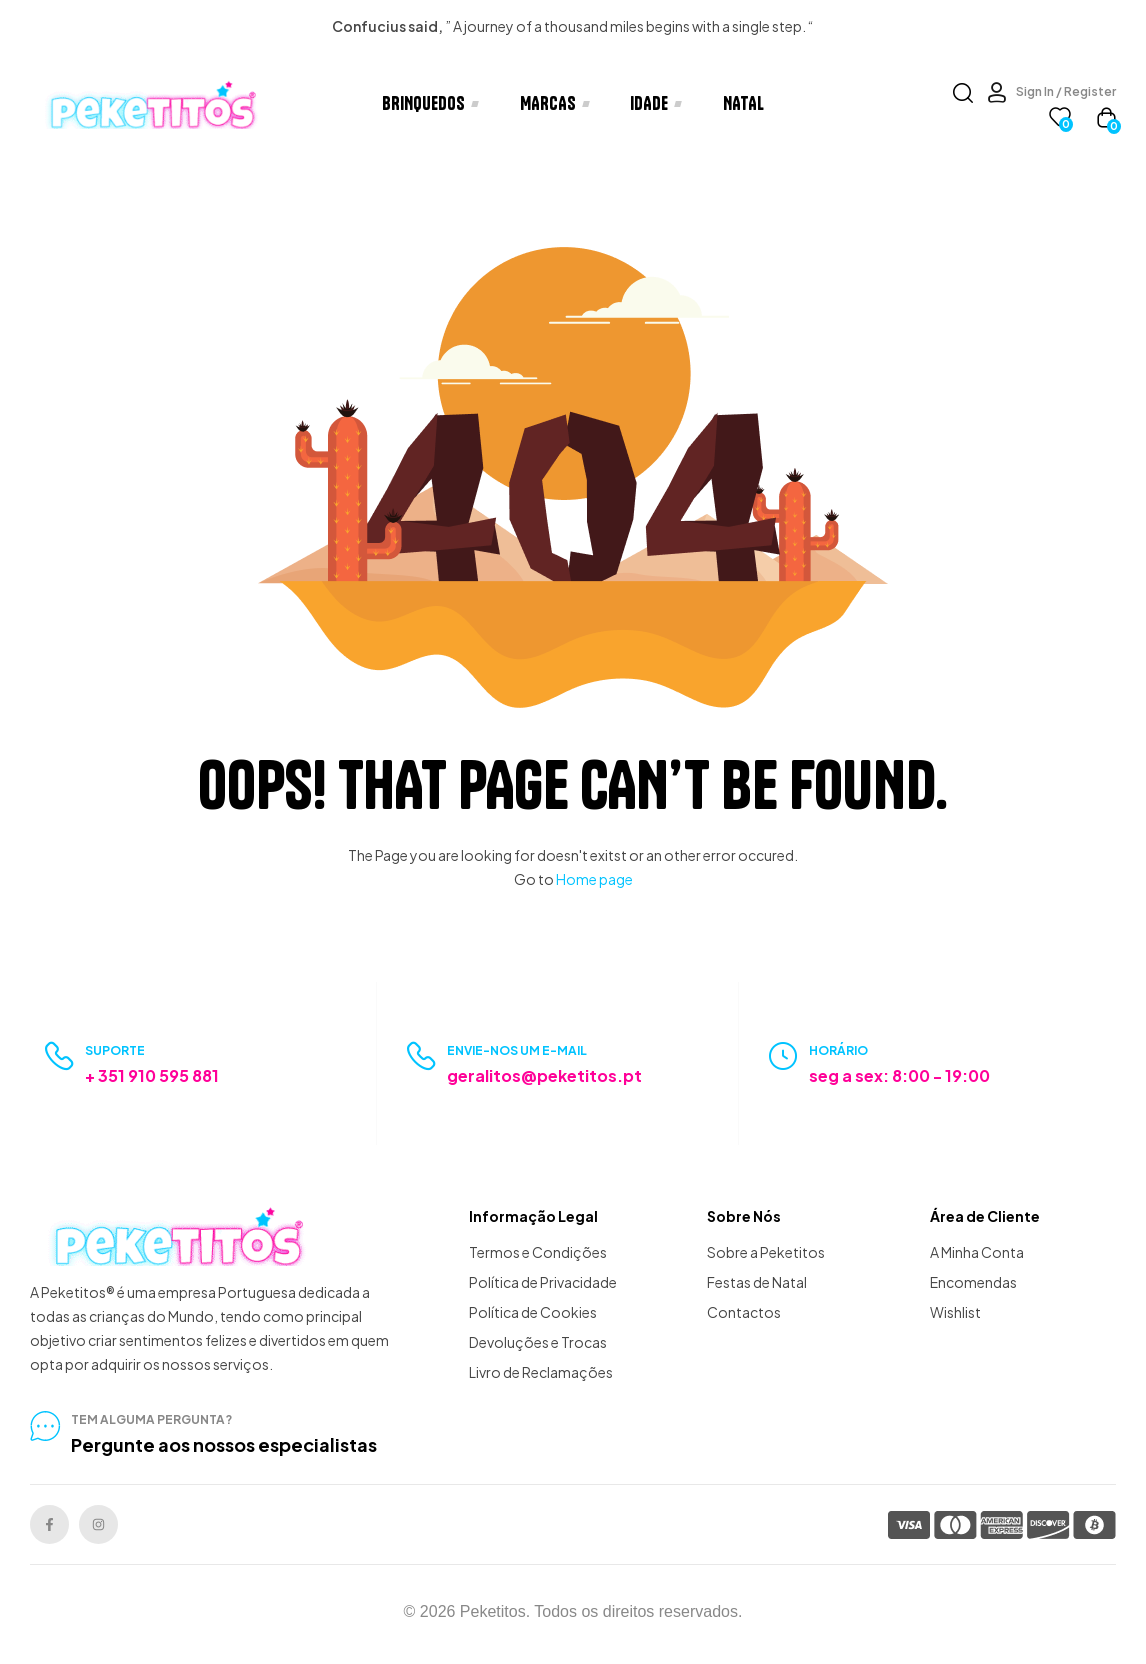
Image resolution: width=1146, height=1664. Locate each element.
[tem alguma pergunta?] (45, 1426)
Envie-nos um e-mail (517, 1050)
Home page (594, 879)
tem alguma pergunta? (151, 1419)
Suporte (115, 1050)
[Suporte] (59, 1056)
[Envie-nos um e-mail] (421, 1056)
